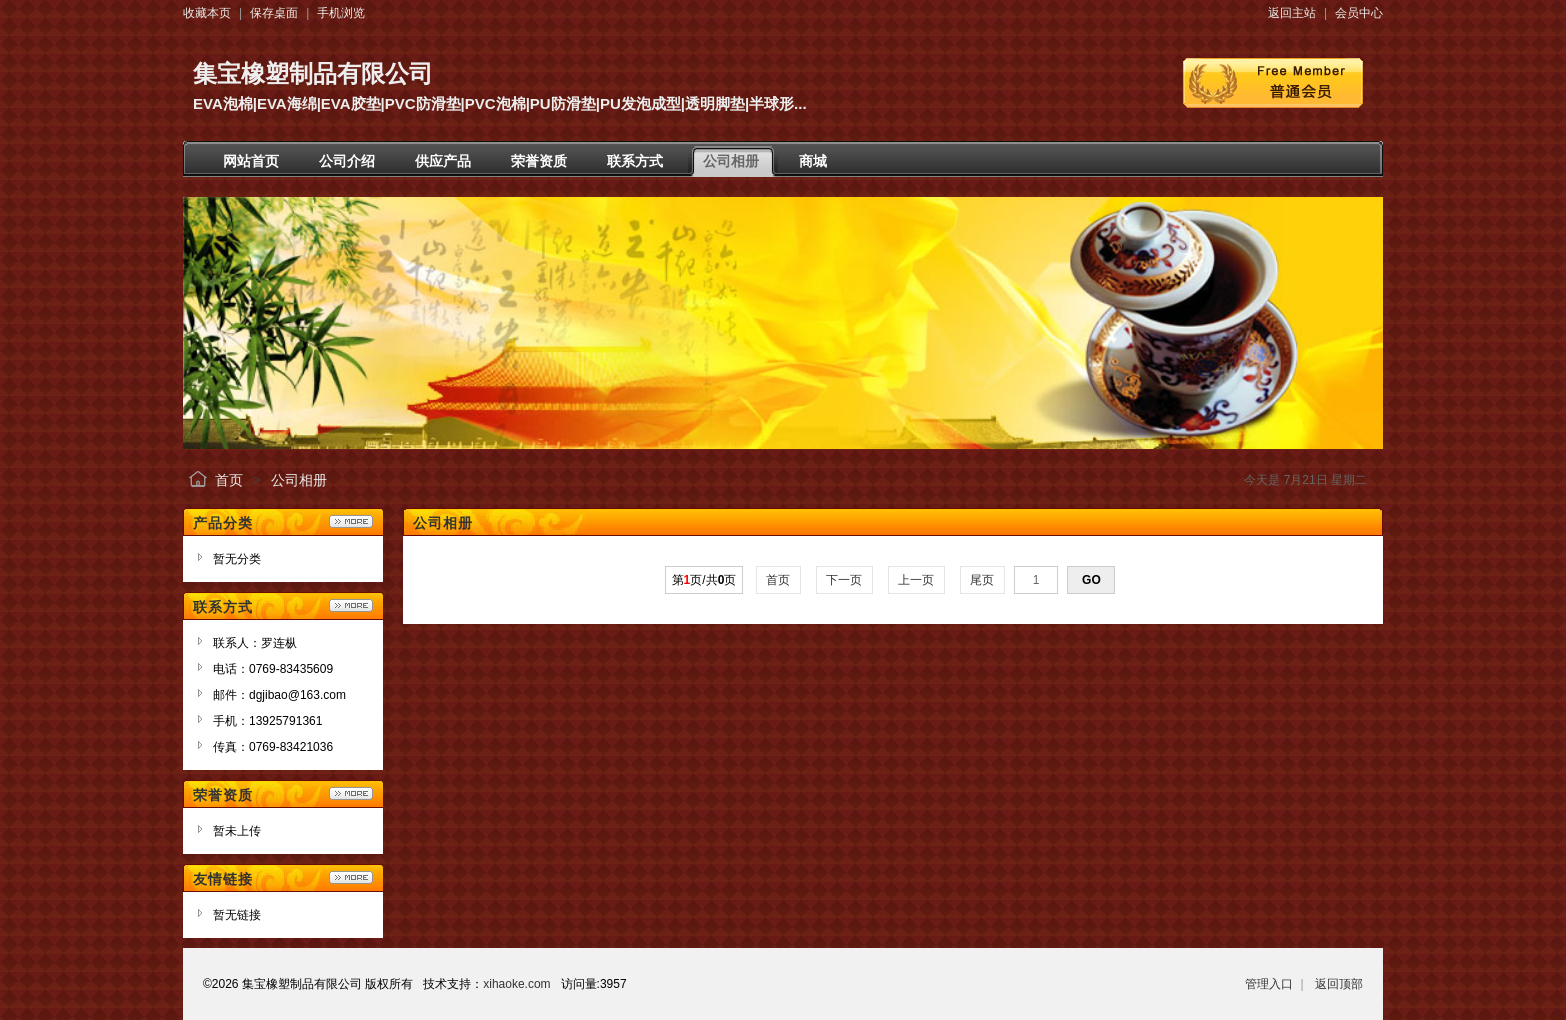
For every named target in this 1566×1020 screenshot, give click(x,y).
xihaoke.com (516, 984)
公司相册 (299, 480)
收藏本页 (207, 13)
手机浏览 (341, 13)
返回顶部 (1339, 984)
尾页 (982, 580)
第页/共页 (704, 580)
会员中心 (1359, 13)
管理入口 (1269, 984)
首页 (229, 480)
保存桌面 (274, 13)
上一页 (916, 580)
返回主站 (1292, 13)
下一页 (844, 580)
